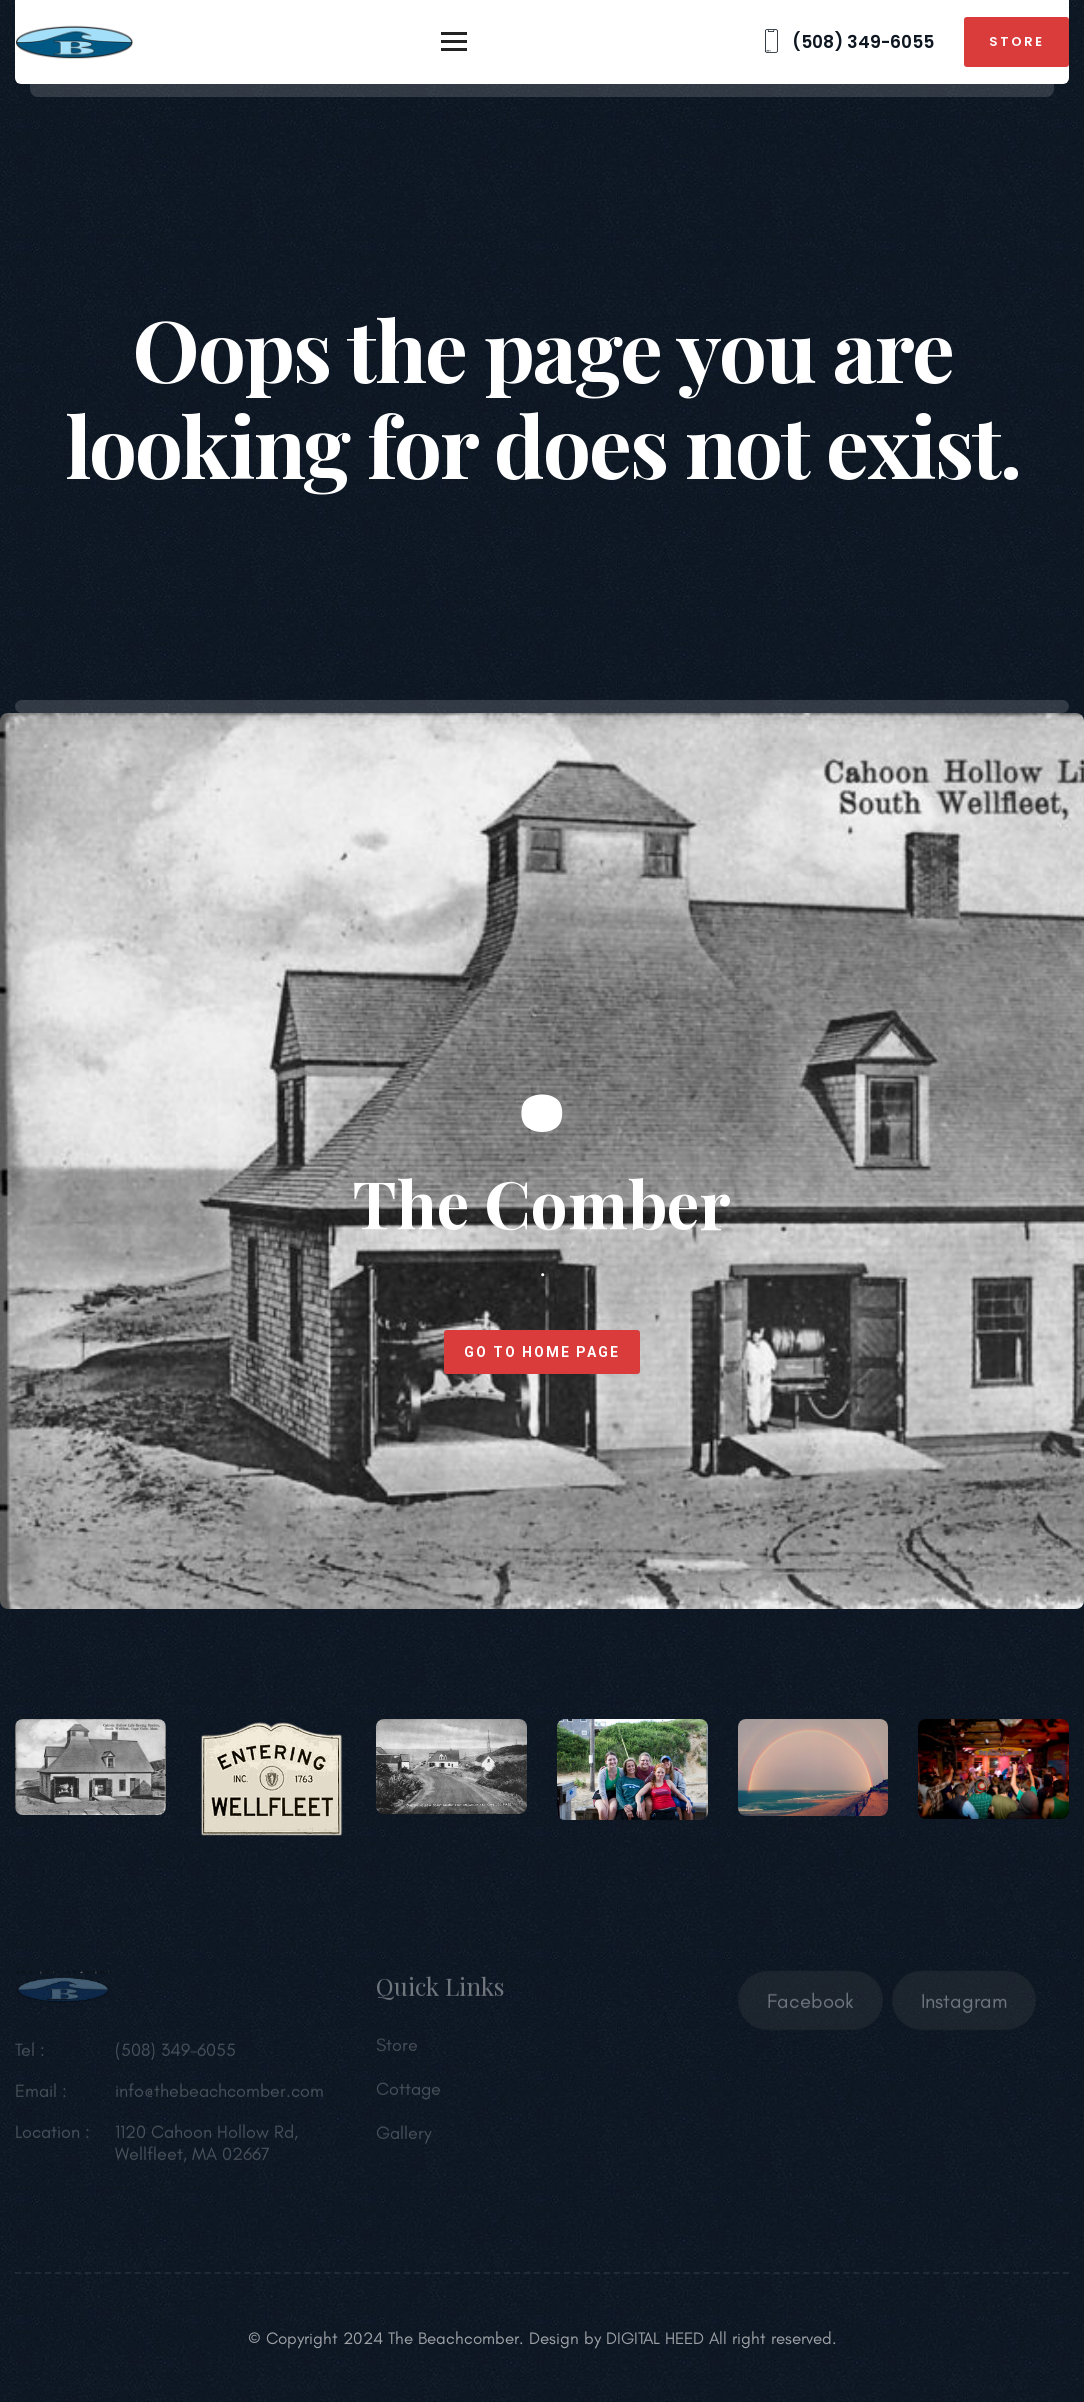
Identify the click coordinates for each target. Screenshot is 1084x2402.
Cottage (408, 2094)
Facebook (810, 2006)
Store (1016, 41)
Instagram (964, 2006)
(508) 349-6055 (846, 42)
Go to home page (542, 1352)
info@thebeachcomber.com (219, 2096)
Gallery (404, 2138)
